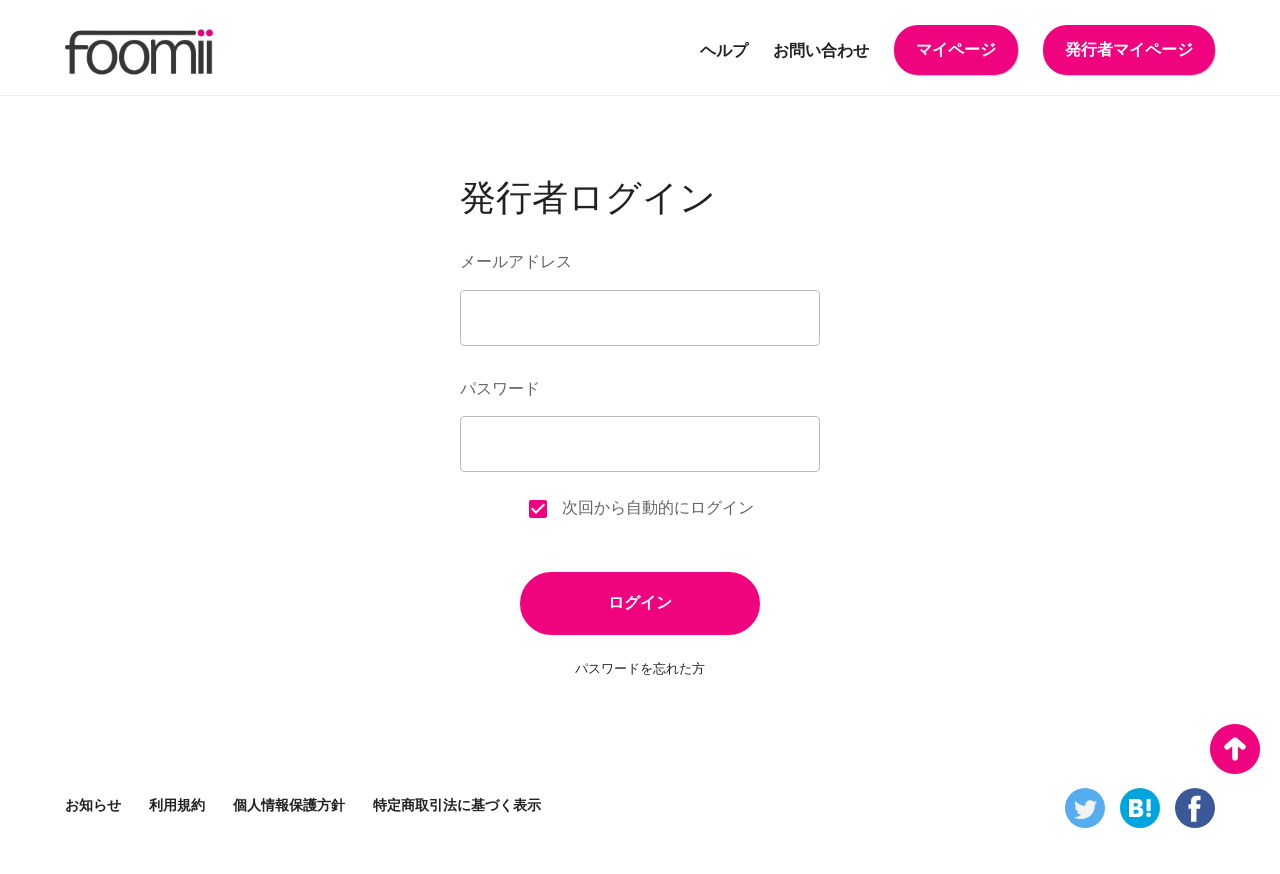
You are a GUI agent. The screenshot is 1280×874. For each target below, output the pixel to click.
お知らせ (93, 805)
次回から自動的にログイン (640, 509)
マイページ (956, 49)
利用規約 (177, 805)
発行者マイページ (1129, 49)
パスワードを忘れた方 (640, 668)
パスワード (500, 388)
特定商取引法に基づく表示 (457, 805)
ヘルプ (724, 50)
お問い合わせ (821, 50)
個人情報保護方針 (289, 805)
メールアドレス (516, 261)
